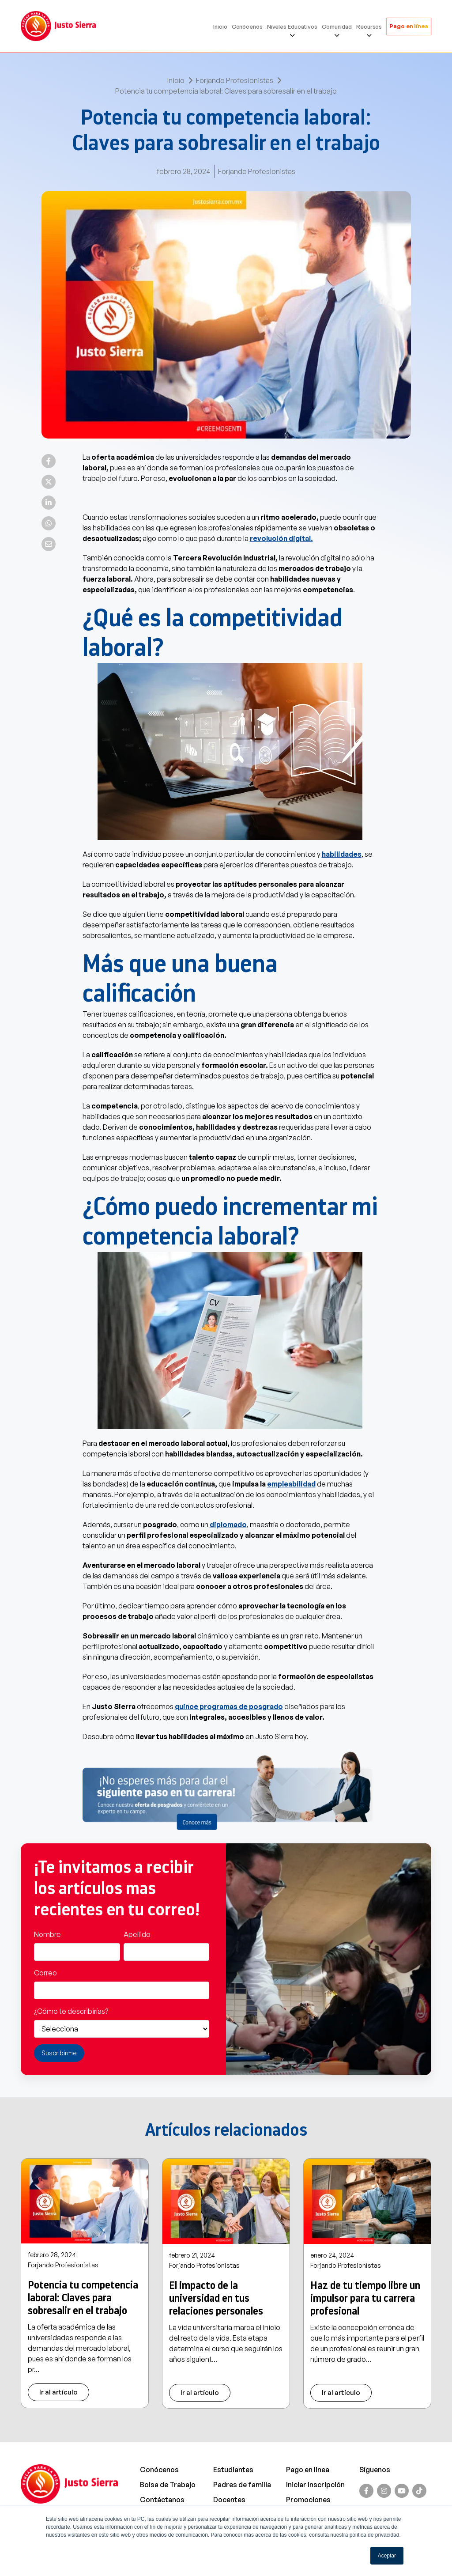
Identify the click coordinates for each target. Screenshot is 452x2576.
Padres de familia (242, 2484)
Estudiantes (233, 2469)
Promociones (308, 2499)
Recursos (369, 26)
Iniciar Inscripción (315, 2484)
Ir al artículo (58, 2392)
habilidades (342, 854)
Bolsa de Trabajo (168, 2484)
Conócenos (247, 26)
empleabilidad (291, 1483)
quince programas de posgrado (229, 1706)
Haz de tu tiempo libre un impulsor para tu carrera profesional (365, 2298)
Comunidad (337, 26)
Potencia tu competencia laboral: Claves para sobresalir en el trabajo (83, 2298)
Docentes (229, 2499)
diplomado (228, 1524)
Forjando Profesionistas (234, 80)
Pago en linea (307, 2469)
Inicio (220, 26)
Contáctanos (162, 2499)
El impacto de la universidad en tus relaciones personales (216, 2298)
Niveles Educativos (292, 26)
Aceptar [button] (387, 2556)
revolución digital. (281, 538)
